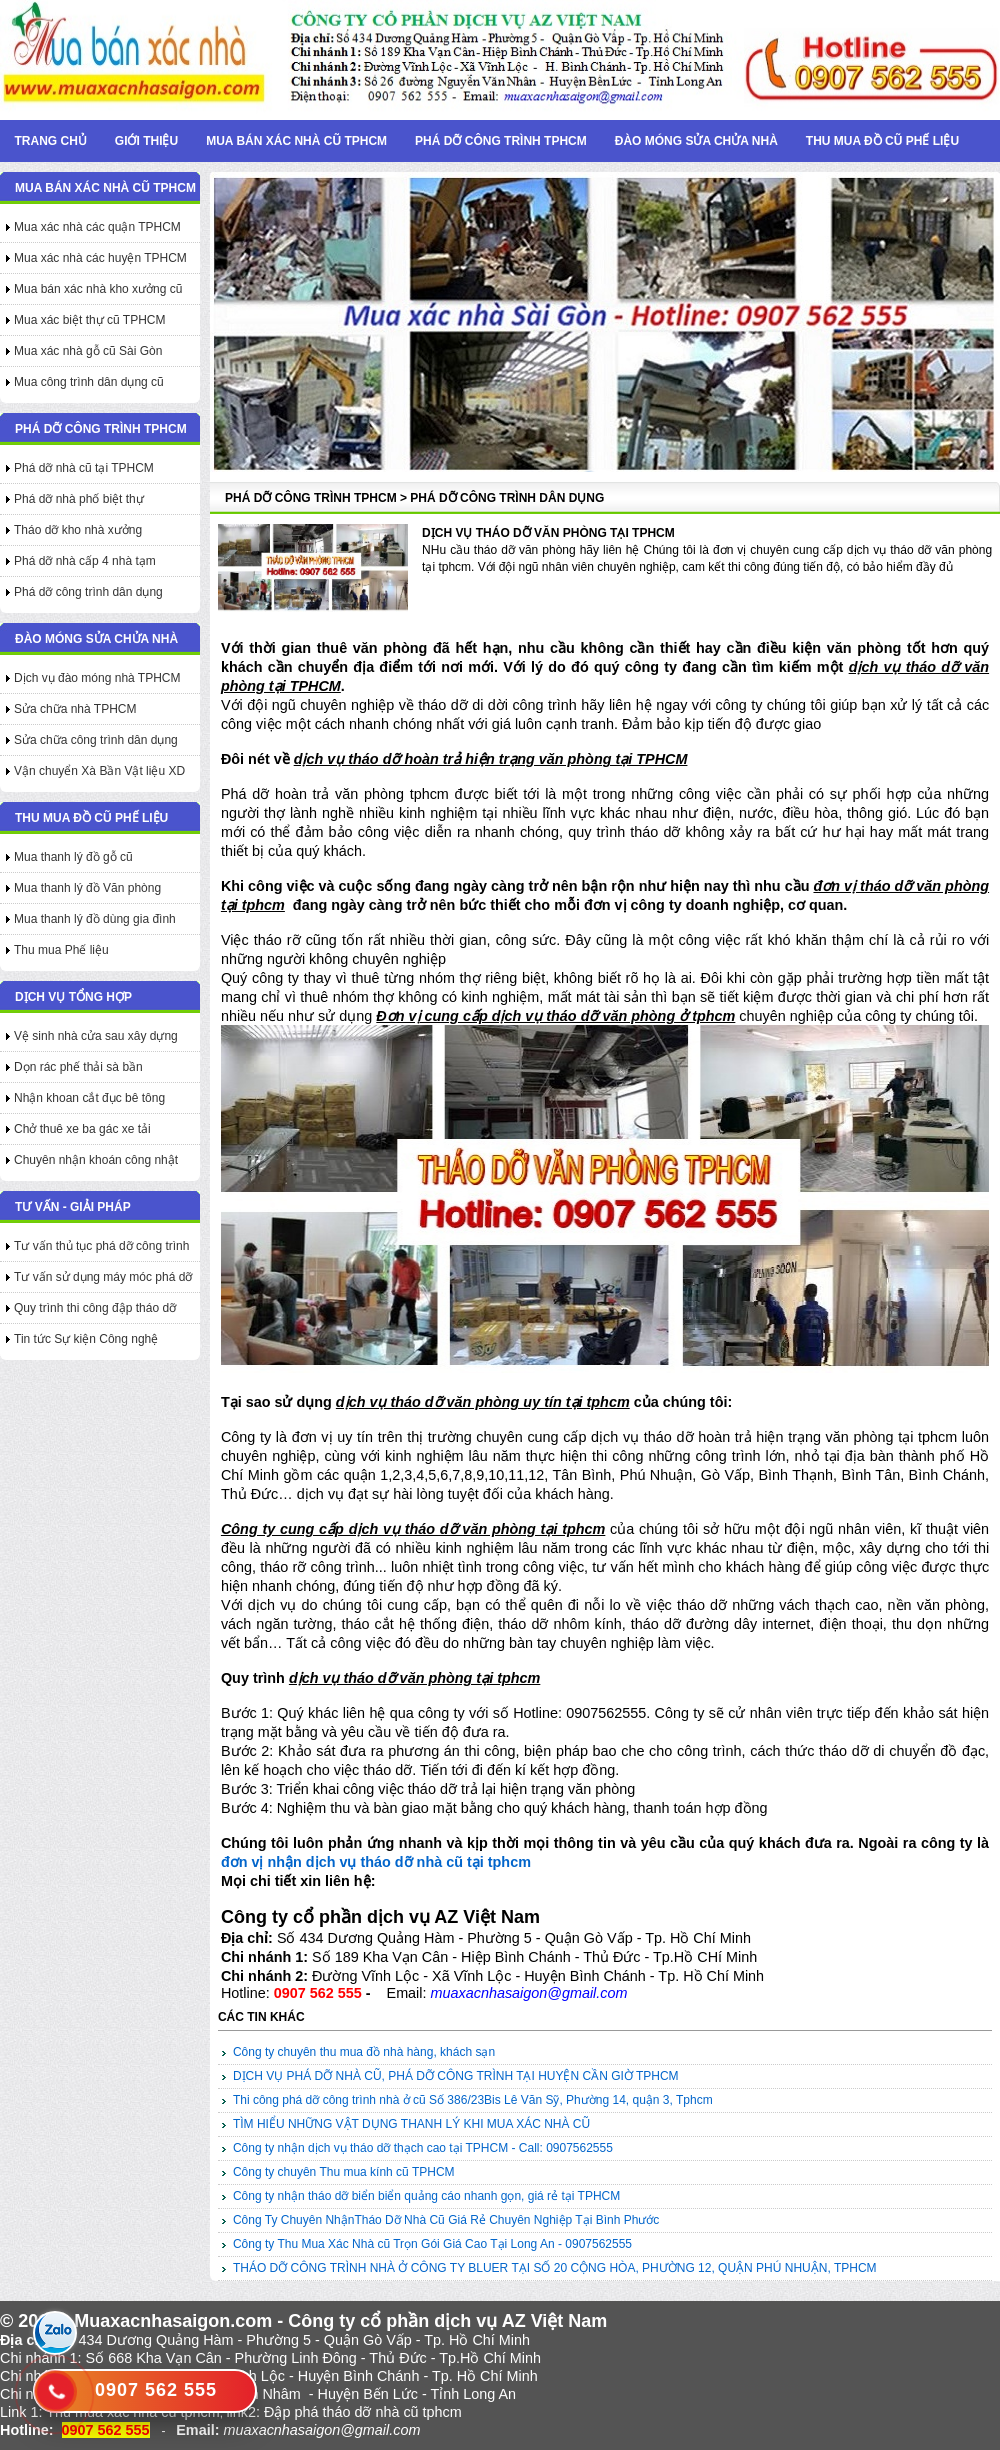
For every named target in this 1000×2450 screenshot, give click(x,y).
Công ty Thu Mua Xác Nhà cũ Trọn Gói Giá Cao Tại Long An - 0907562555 (432, 2244)
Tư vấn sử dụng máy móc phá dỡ (103, 1277)
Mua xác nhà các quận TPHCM (97, 227)
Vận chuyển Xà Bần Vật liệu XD (99, 771)
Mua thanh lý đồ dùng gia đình (95, 919)
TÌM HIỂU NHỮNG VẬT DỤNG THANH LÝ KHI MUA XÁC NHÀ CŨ (411, 2124)
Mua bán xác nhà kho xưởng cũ (98, 289)
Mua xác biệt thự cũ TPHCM (90, 320)
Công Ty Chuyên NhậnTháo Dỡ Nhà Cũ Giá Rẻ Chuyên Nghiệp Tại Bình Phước (446, 2220)
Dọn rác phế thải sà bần (78, 1067)
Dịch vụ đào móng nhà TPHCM (97, 678)
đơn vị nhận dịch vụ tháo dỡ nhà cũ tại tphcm (376, 1862)
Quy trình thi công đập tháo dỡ (95, 1308)
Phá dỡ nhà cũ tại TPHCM (84, 468)
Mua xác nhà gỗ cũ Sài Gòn (88, 351)
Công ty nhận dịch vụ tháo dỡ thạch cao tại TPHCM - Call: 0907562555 (423, 2148)
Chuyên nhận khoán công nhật (96, 1160)
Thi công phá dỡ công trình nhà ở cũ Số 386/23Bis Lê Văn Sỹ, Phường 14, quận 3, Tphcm (473, 2100)
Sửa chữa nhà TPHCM (75, 709)
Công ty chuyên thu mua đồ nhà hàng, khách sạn (364, 2052)
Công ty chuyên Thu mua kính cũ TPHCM (344, 2172)
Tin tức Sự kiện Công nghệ (86, 1339)
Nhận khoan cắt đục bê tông (89, 1098)
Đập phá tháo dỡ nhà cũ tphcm (363, 2412)
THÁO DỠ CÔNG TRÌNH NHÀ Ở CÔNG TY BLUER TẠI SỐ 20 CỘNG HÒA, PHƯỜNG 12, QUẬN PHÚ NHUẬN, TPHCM (555, 2268)
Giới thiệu (146, 141)
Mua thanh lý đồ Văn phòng (87, 888)
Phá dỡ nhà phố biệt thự (79, 499)
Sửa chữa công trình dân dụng (96, 740)
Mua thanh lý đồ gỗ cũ (73, 857)
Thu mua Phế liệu (61, 950)
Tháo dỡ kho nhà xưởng (78, 530)
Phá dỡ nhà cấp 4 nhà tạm (85, 561)
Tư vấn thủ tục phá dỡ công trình (101, 1246)
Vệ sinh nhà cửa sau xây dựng (96, 1036)
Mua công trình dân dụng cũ (89, 382)
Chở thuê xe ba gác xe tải (82, 1129)
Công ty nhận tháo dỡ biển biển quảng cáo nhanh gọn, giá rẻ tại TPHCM (426, 2196)
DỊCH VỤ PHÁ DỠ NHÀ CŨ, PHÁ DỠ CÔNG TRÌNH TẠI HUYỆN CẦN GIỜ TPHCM (456, 2076)
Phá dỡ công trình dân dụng (88, 592)
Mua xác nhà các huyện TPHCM (100, 258)
